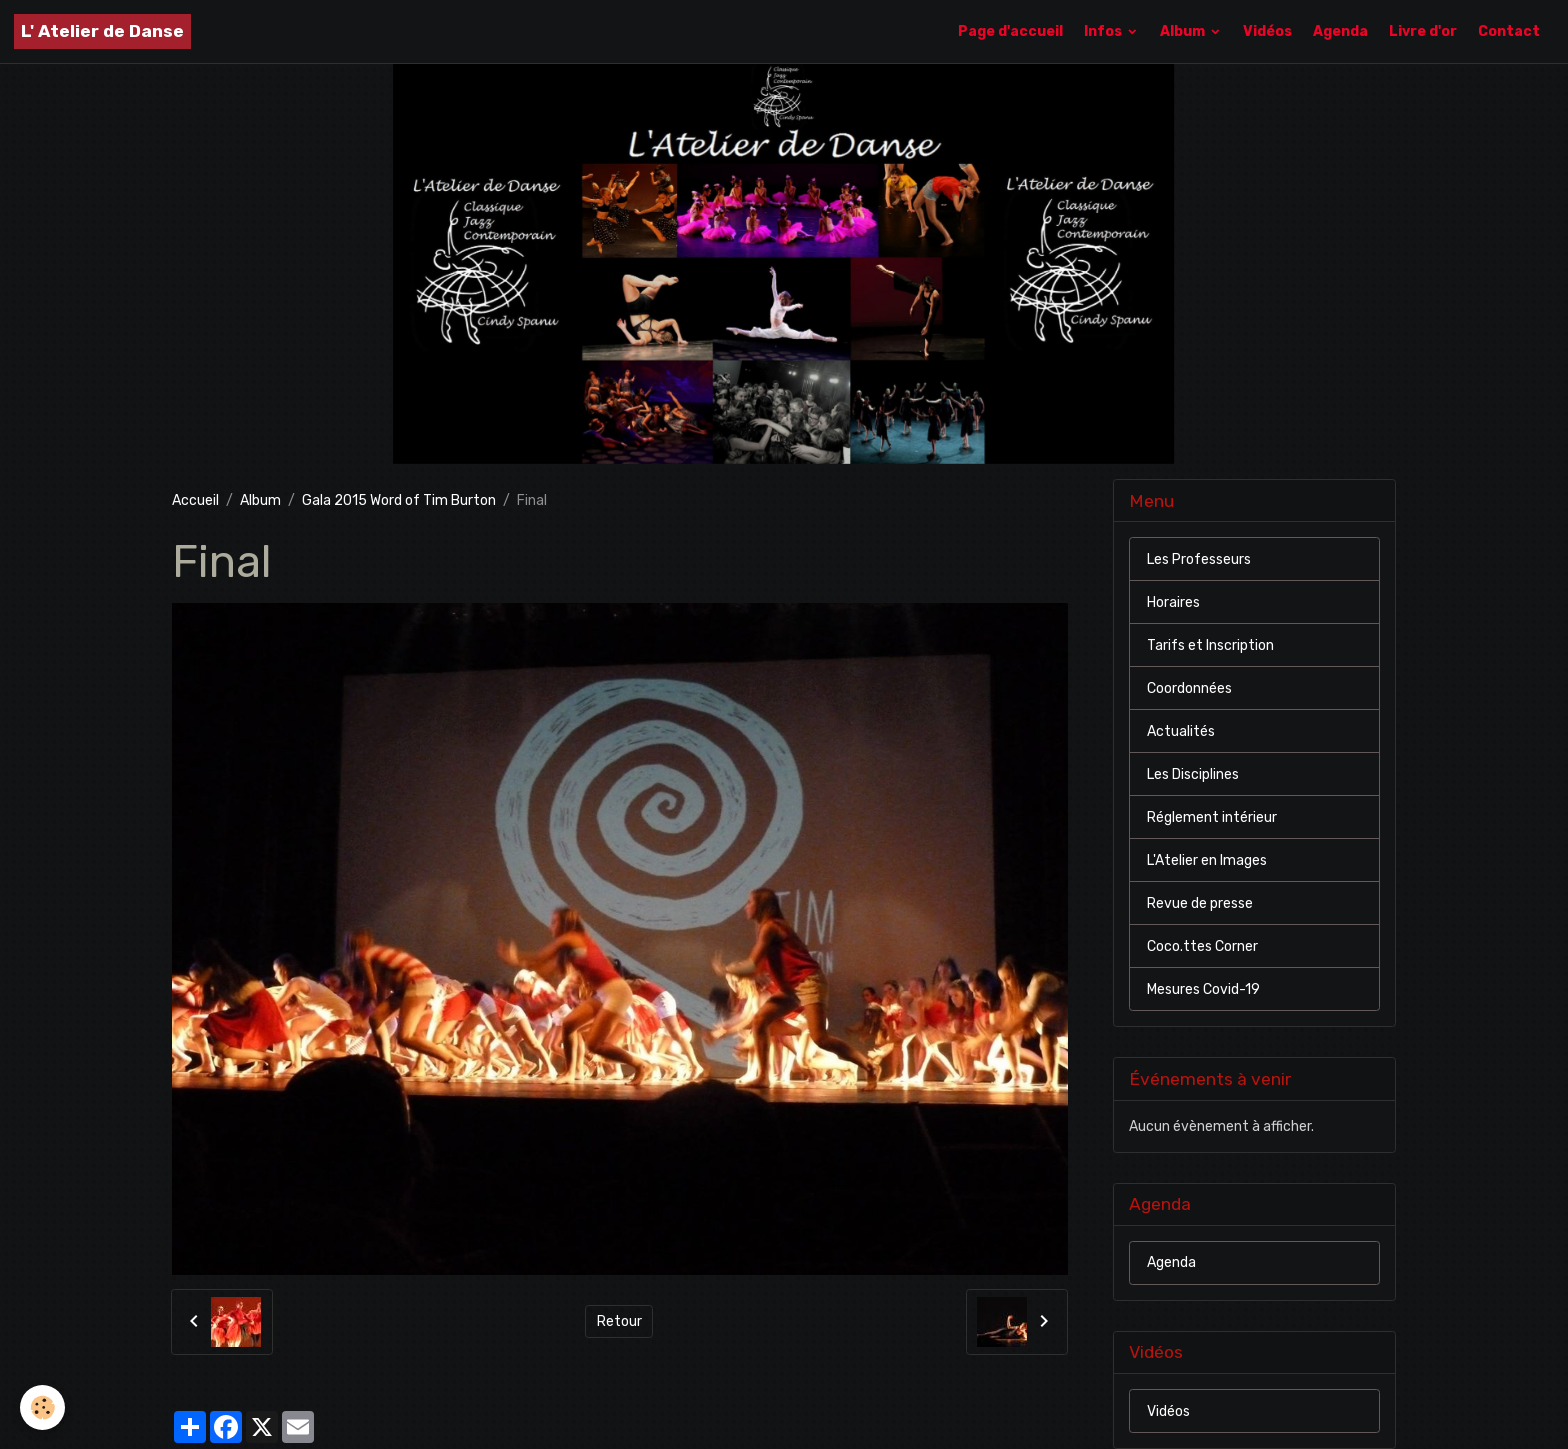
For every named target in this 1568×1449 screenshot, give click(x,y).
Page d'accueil (1010, 31)
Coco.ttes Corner (1202, 946)
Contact (1509, 31)
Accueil (195, 500)
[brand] (102, 31)
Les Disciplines (1193, 774)
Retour (619, 1321)
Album (1184, 31)
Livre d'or (1423, 31)
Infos (1104, 31)
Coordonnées (1189, 688)
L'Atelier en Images (1207, 860)
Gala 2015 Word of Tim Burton (399, 500)
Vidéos (1267, 31)
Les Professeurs (1199, 559)
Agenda (1340, 31)
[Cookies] (42, 1407)
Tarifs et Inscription (1210, 645)
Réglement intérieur (1212, 817)
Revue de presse (1200, 903)
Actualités (1181, 731)
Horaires (1173, 602)
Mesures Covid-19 (1203, 989)
